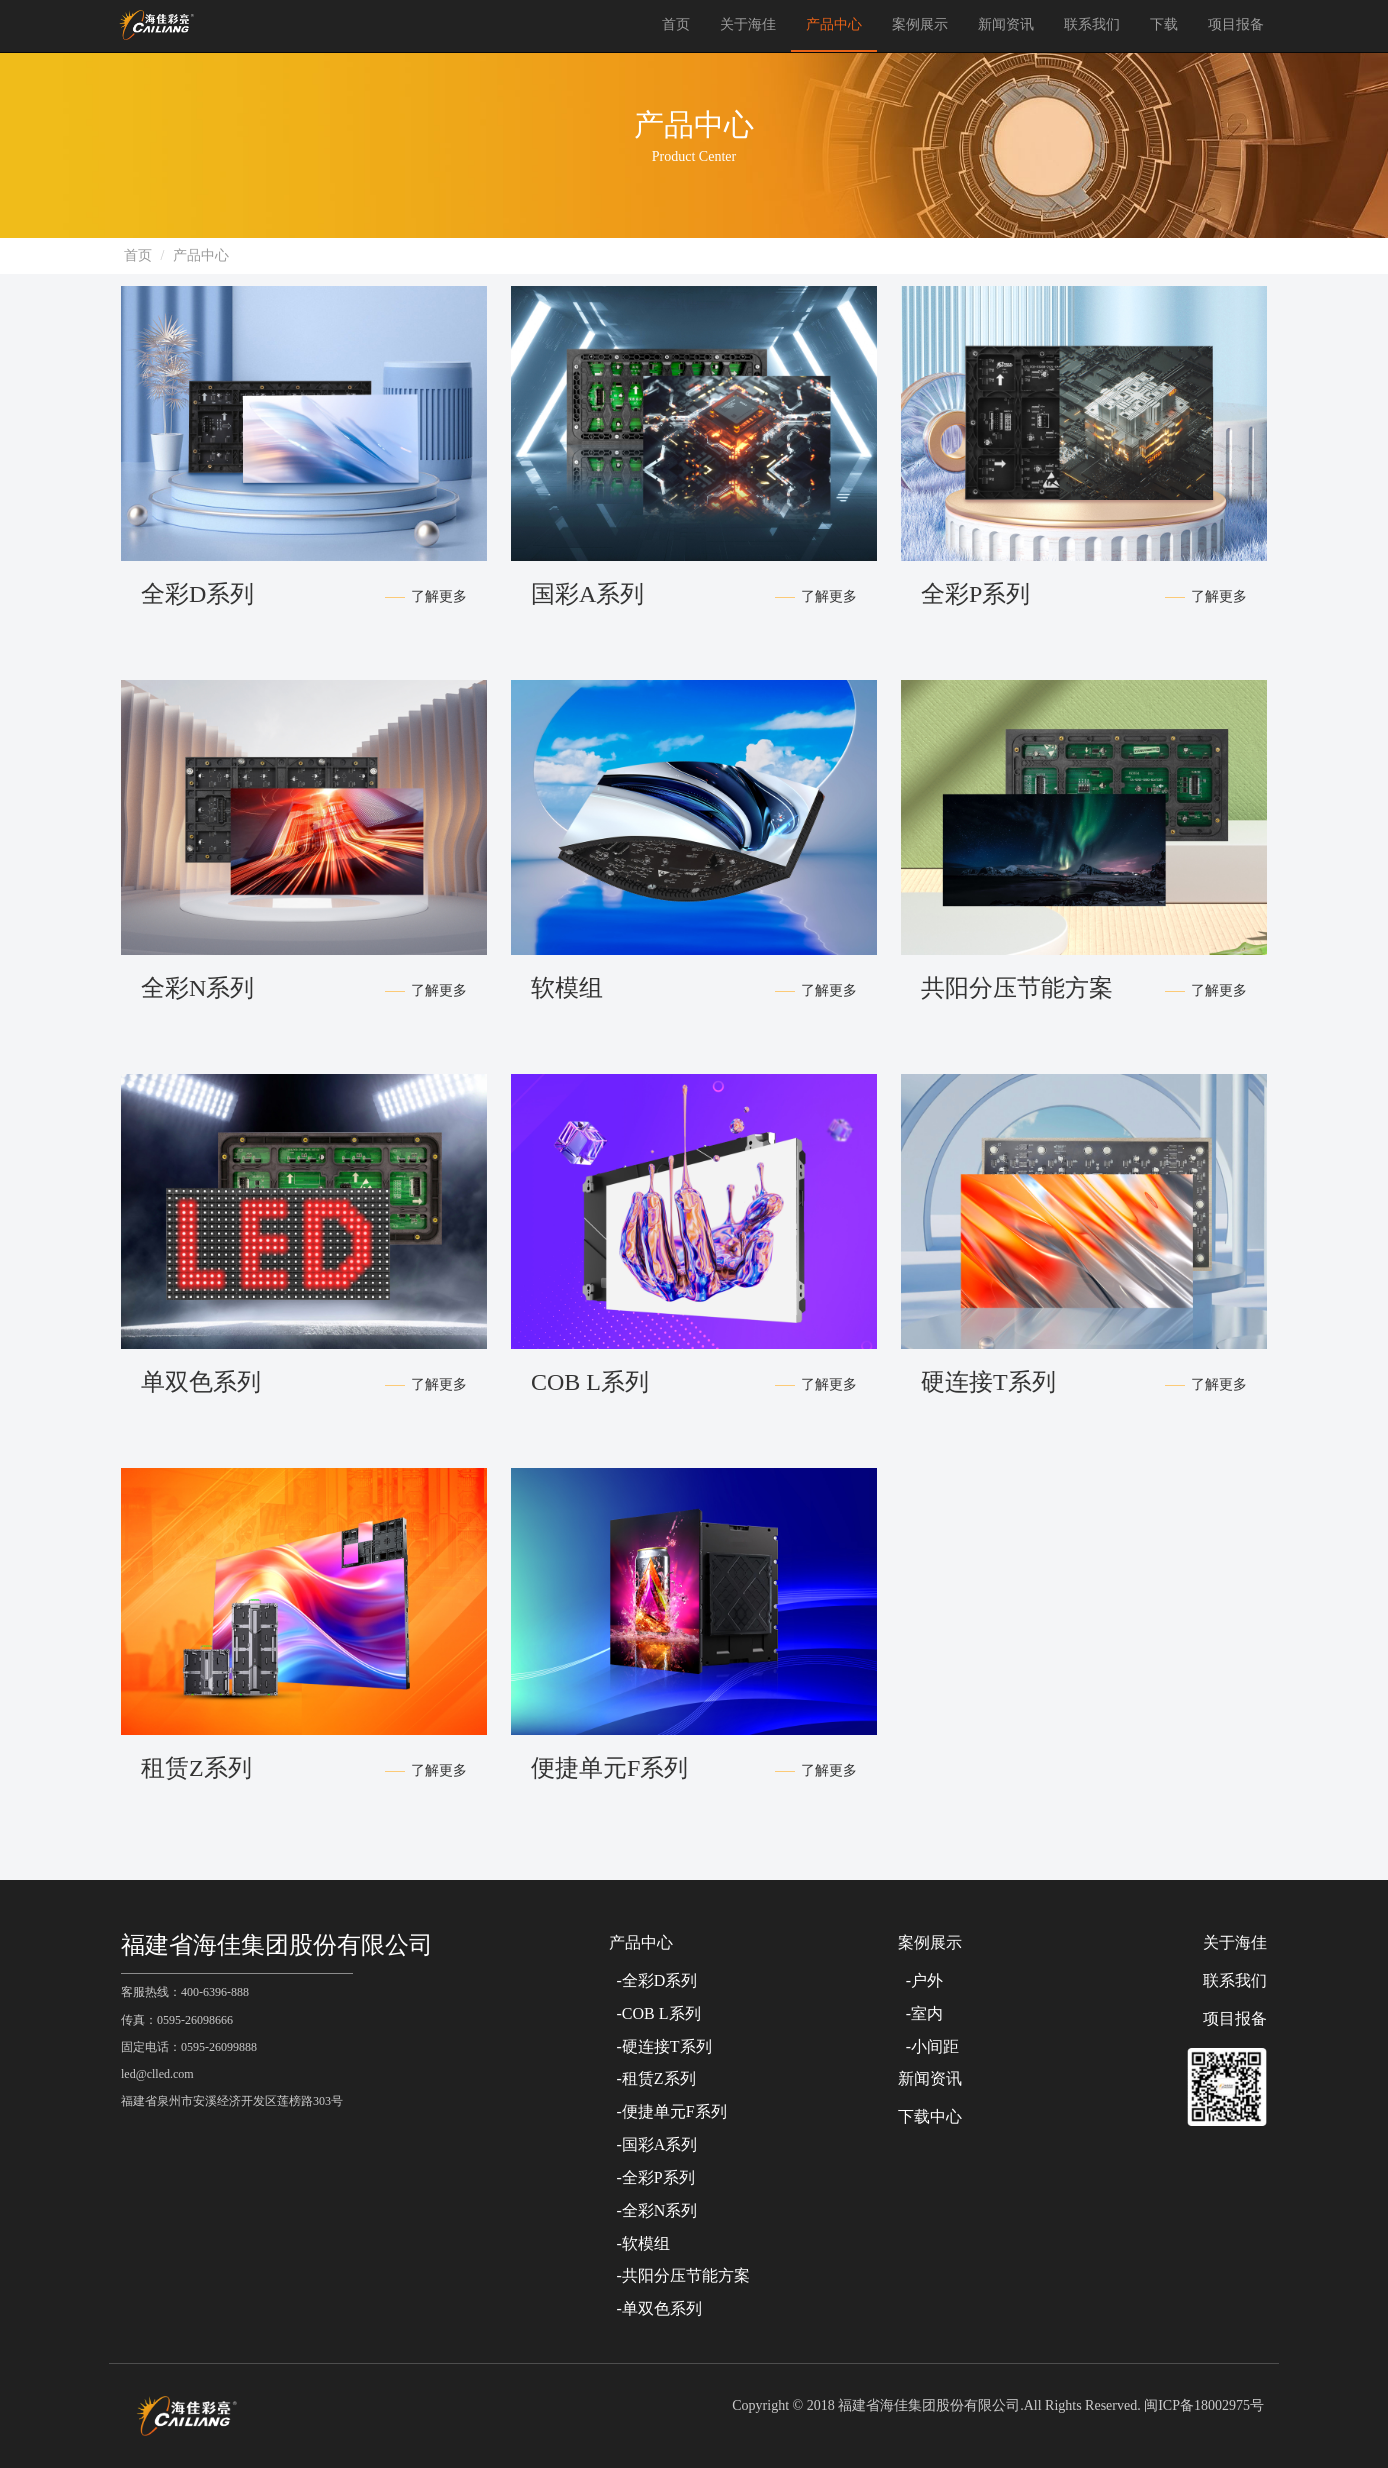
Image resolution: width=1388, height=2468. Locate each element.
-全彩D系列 (653, 1980)
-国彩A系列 (653, 2144)
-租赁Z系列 (652, 2078)
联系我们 (1092, 24)
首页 (676, 24)
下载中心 (930, 2116)
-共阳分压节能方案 (679, 2275)
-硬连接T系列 (660, 2046)
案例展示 (920, 24)
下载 (1164, 24)
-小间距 (928, 2046)
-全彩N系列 (653, 2210)
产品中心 (834, 24)
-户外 (920, 1980)
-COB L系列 (655, 2013)
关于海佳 (748, 24)
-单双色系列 (655, 2308)
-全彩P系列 (652, 2177)
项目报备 (1236, 24)
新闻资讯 (1006, 24)
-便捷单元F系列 (668, 2111)
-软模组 (639, 2243)
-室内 (920, 2013)
